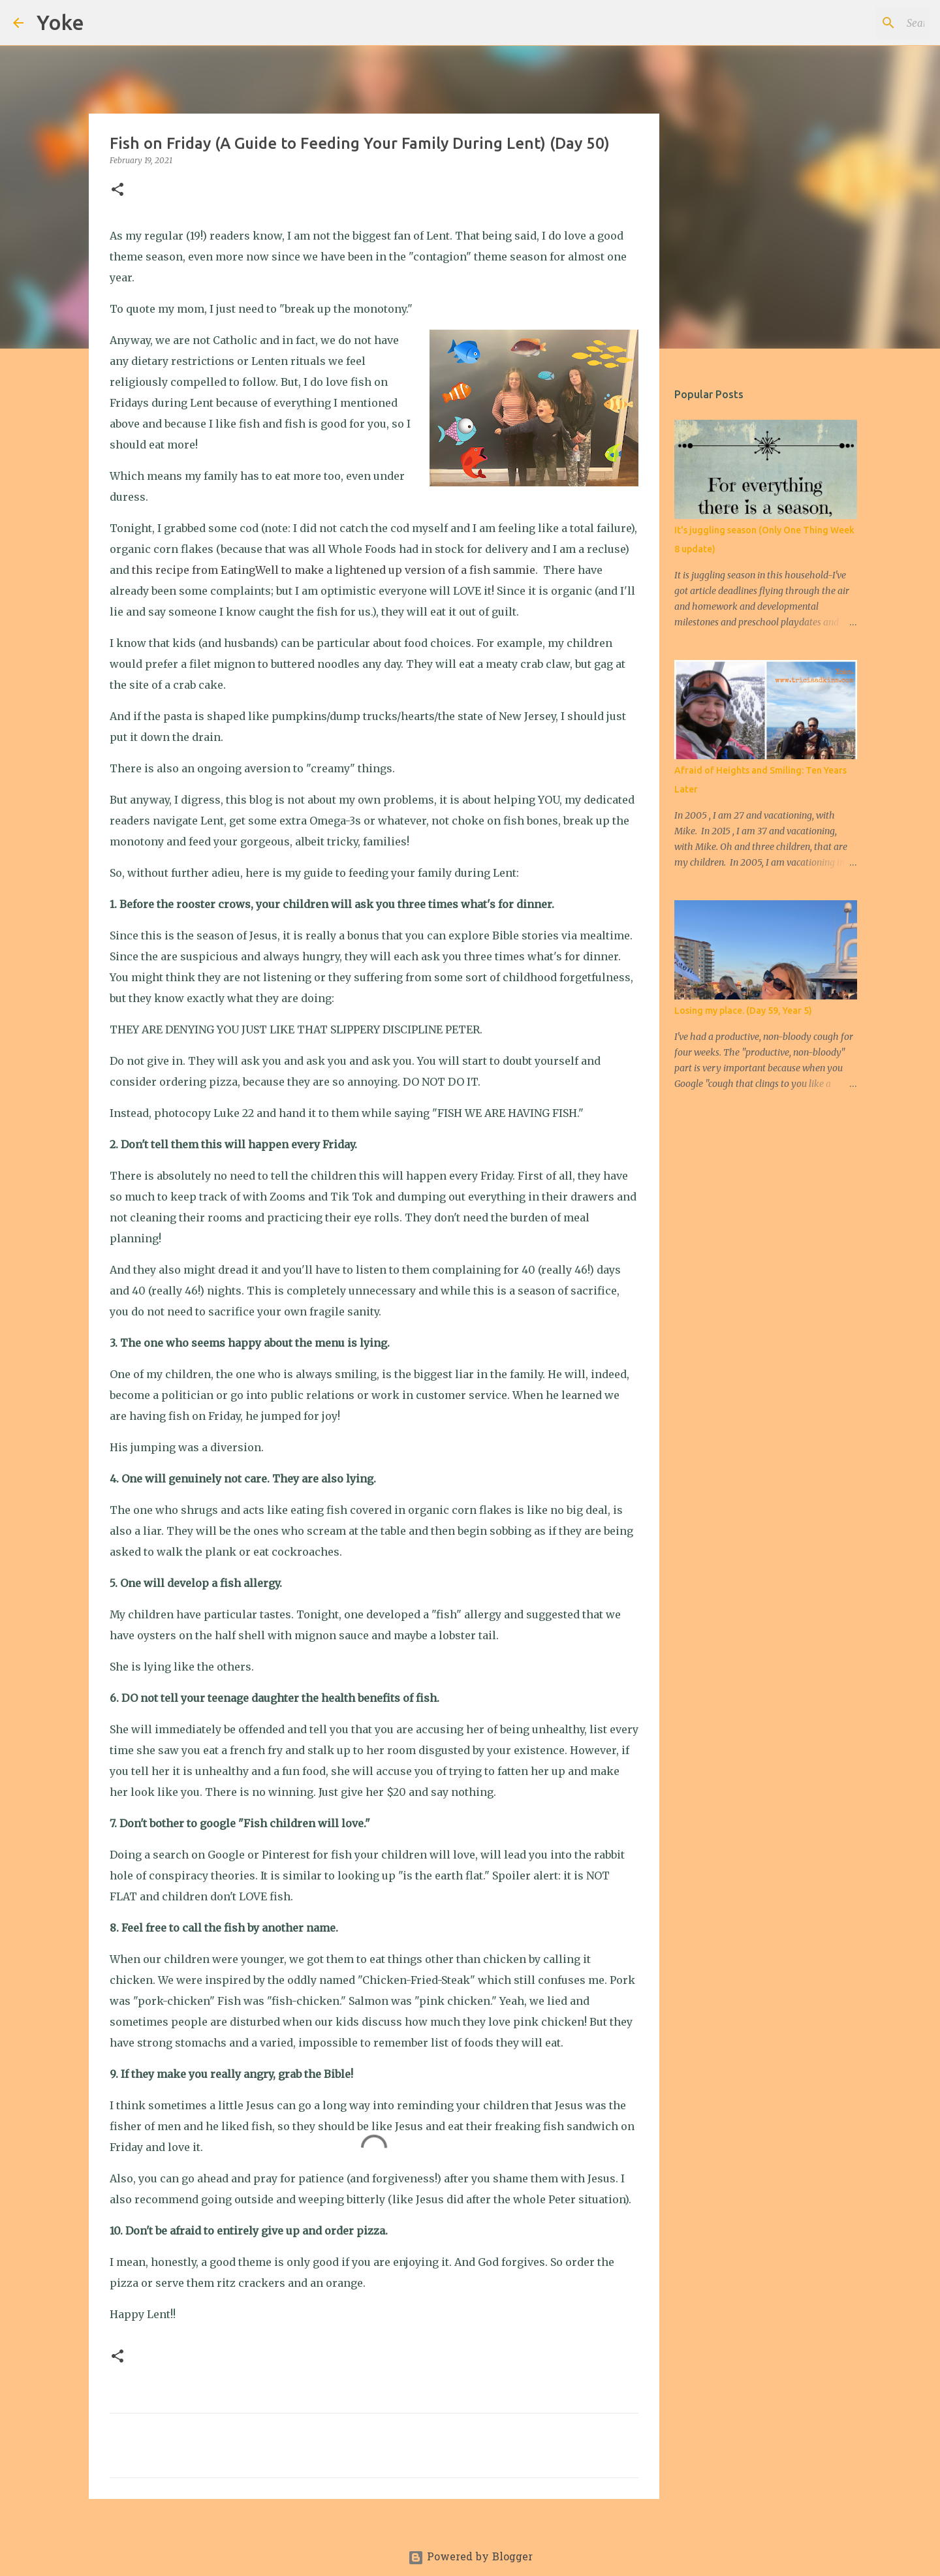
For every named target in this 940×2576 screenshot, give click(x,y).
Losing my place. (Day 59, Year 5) (743, 1010)
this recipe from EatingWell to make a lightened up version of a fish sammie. (336, 569)
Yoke (60, 22)
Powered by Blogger (470, 2558)
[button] (117, 190)
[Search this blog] (861, 23)
